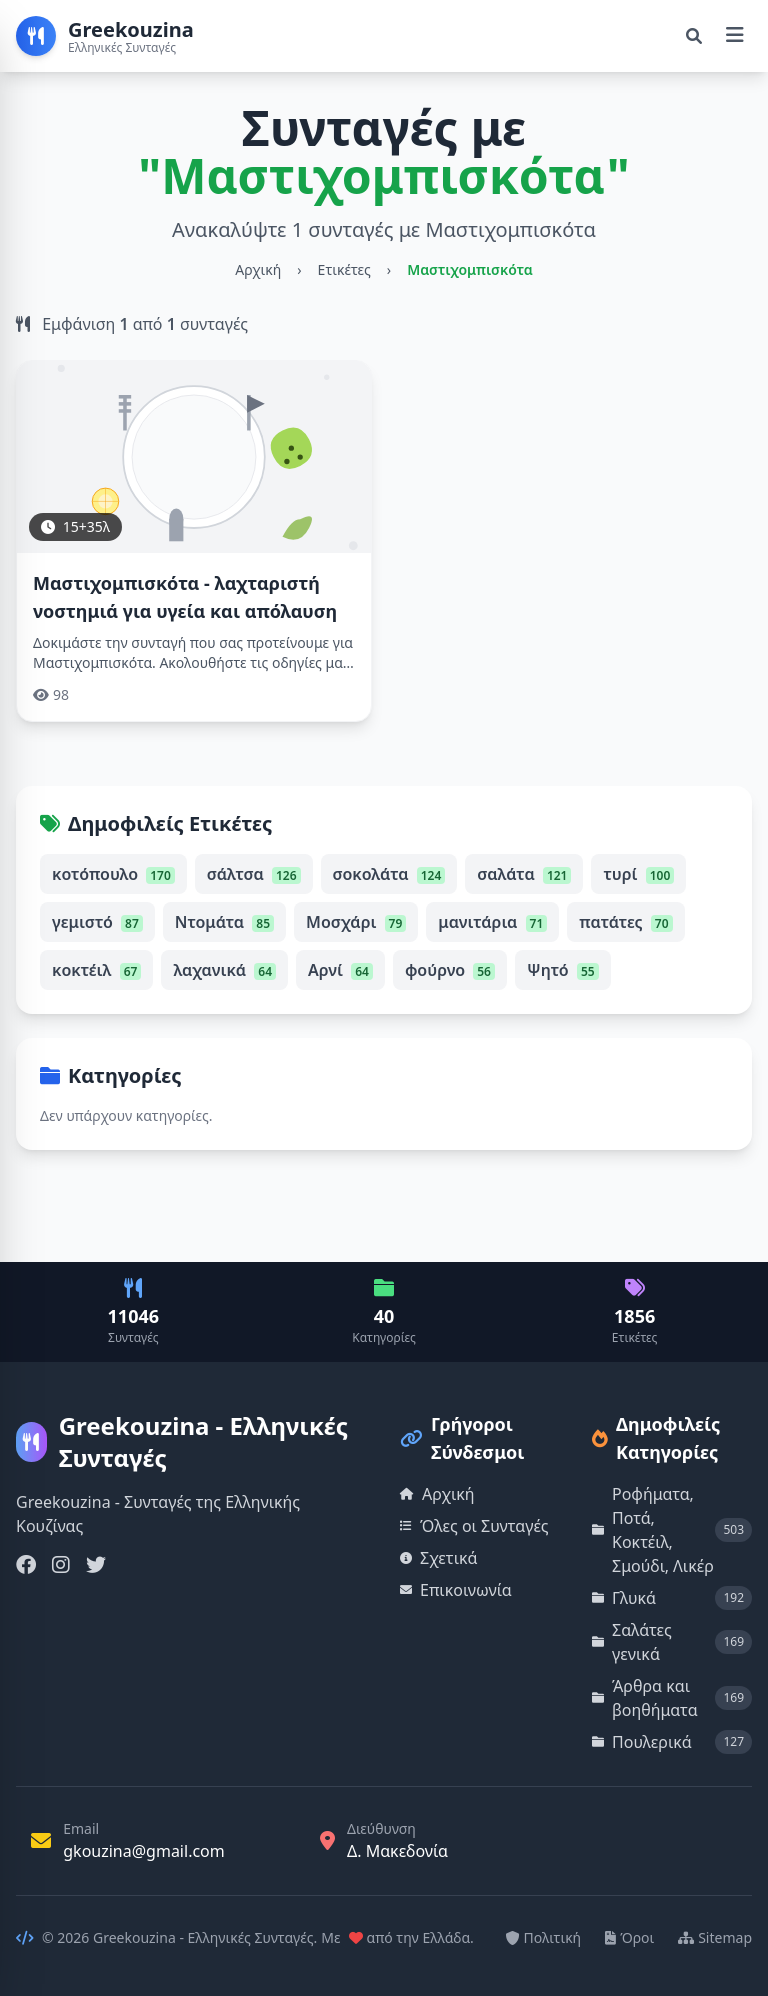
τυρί (638, 874)
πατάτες (625, 922)
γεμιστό (97, 922)
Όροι (629, 1937)
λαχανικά (224, 970)
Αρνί (340, 970)
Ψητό (563, 970)
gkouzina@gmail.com (144, 1851)
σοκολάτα (389, 874)
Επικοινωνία (456, 1590)
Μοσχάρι (356, 922)
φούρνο (450, 970)
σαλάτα (524, 874)
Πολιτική (544, 1937)
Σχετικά (439, 1558)
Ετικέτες (344, 269)
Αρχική (258, 269)
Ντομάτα (224, 922)
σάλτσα (254, 874)
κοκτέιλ (96, 970)
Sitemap (715, 1937)
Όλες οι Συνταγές (474, 1526)
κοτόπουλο (113, 874)
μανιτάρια (492, 922)
